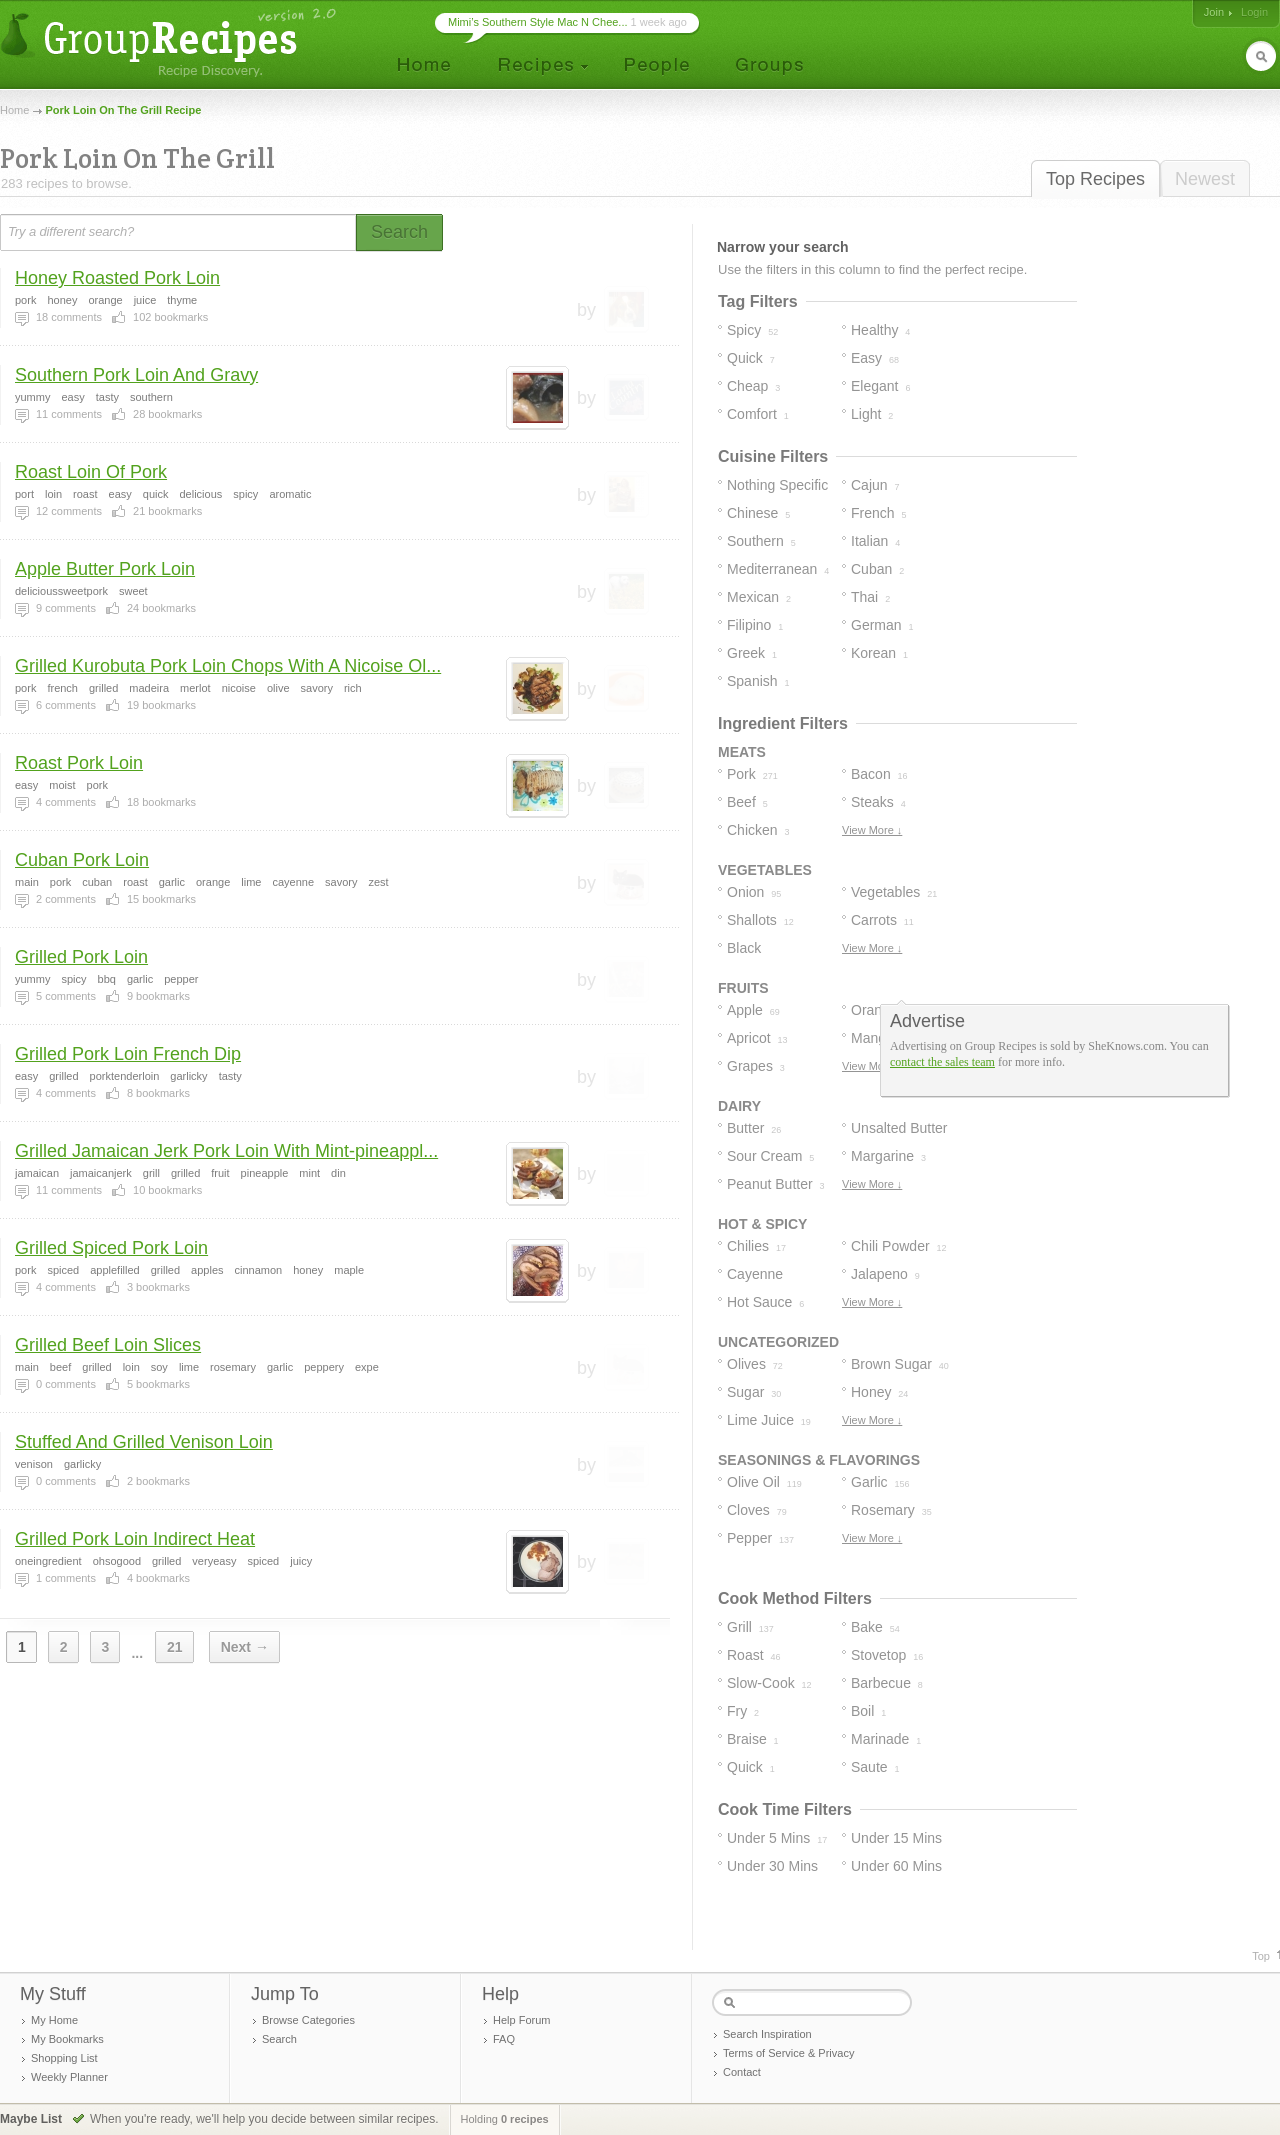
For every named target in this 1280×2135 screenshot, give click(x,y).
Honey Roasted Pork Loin (117, 278)
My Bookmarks (67, 2039)
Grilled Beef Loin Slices (108, 1345)
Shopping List (64, 2058)
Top (1261, 1956)
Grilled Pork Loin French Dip (128, 1054)
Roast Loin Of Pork (91, 472)
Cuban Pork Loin (82, 860)
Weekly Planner (69, 2077)
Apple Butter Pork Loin (105, 569)
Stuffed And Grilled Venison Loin (144, 1442)
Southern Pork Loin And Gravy (136, 375)
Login (1254, 12)
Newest (1205, 179)
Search (279, 2039)
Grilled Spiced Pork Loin (111, 1248)
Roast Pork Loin (79, 763)
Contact (742, 2072)
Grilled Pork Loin (81, 957)
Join (1214, 12)
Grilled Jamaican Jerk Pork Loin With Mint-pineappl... (226, 1151)
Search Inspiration (767, 2034)
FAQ (504, 2039)
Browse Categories (308, 2020)
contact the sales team (942, 1062)
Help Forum (521, 2020)
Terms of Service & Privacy (788, 2053)
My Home (54, 2020)
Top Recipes (1095, 179)
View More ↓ (872, 830)
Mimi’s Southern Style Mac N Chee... (538, 22)
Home (14, 110)
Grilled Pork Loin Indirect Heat (135, 1539)
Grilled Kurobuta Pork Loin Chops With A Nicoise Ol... (228, 666)
